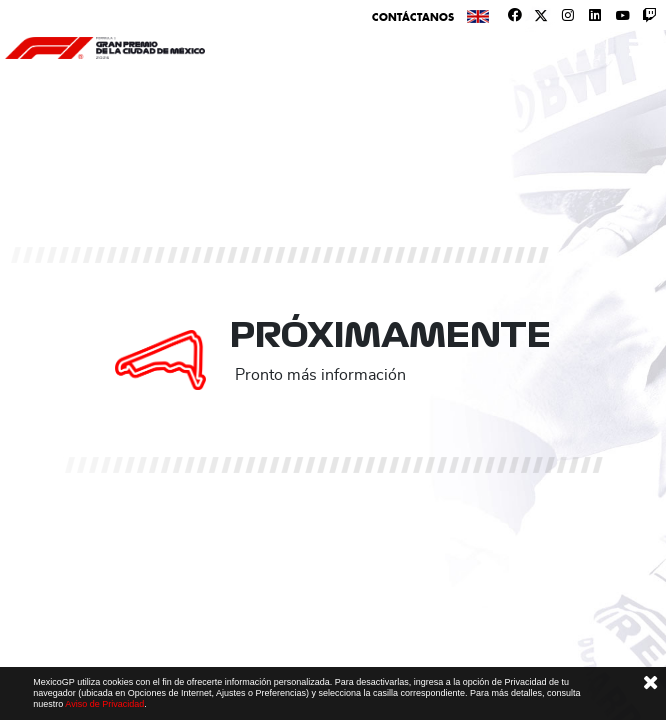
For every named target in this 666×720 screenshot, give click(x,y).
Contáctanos (413, 17)
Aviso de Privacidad (104, 704)
